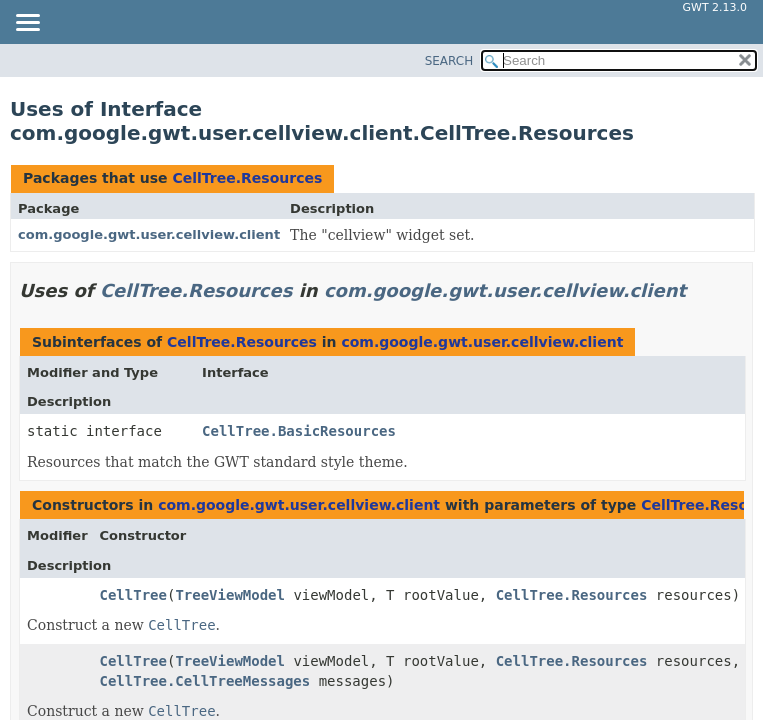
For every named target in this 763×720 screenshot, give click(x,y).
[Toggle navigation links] (27, 24)
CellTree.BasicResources (299, 431)
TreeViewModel (230, 595)
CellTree (133, 595)
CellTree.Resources (247, 178)
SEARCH (449, 61)
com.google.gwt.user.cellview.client (149, 234)
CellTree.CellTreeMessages (205, 681)
